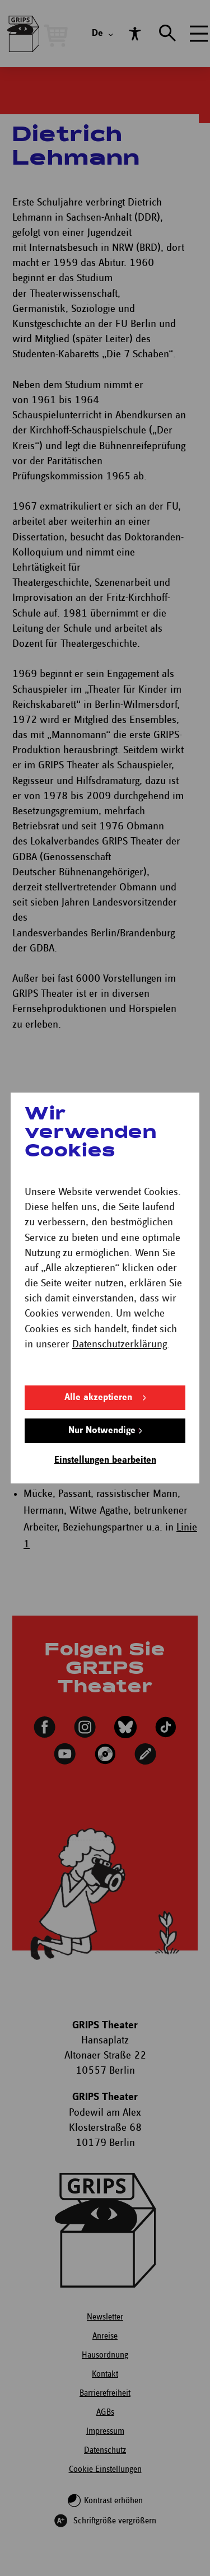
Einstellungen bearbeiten (105, 1460)
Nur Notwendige (102, 1430)
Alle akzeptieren (98, 1397)
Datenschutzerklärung (119, 1344)
